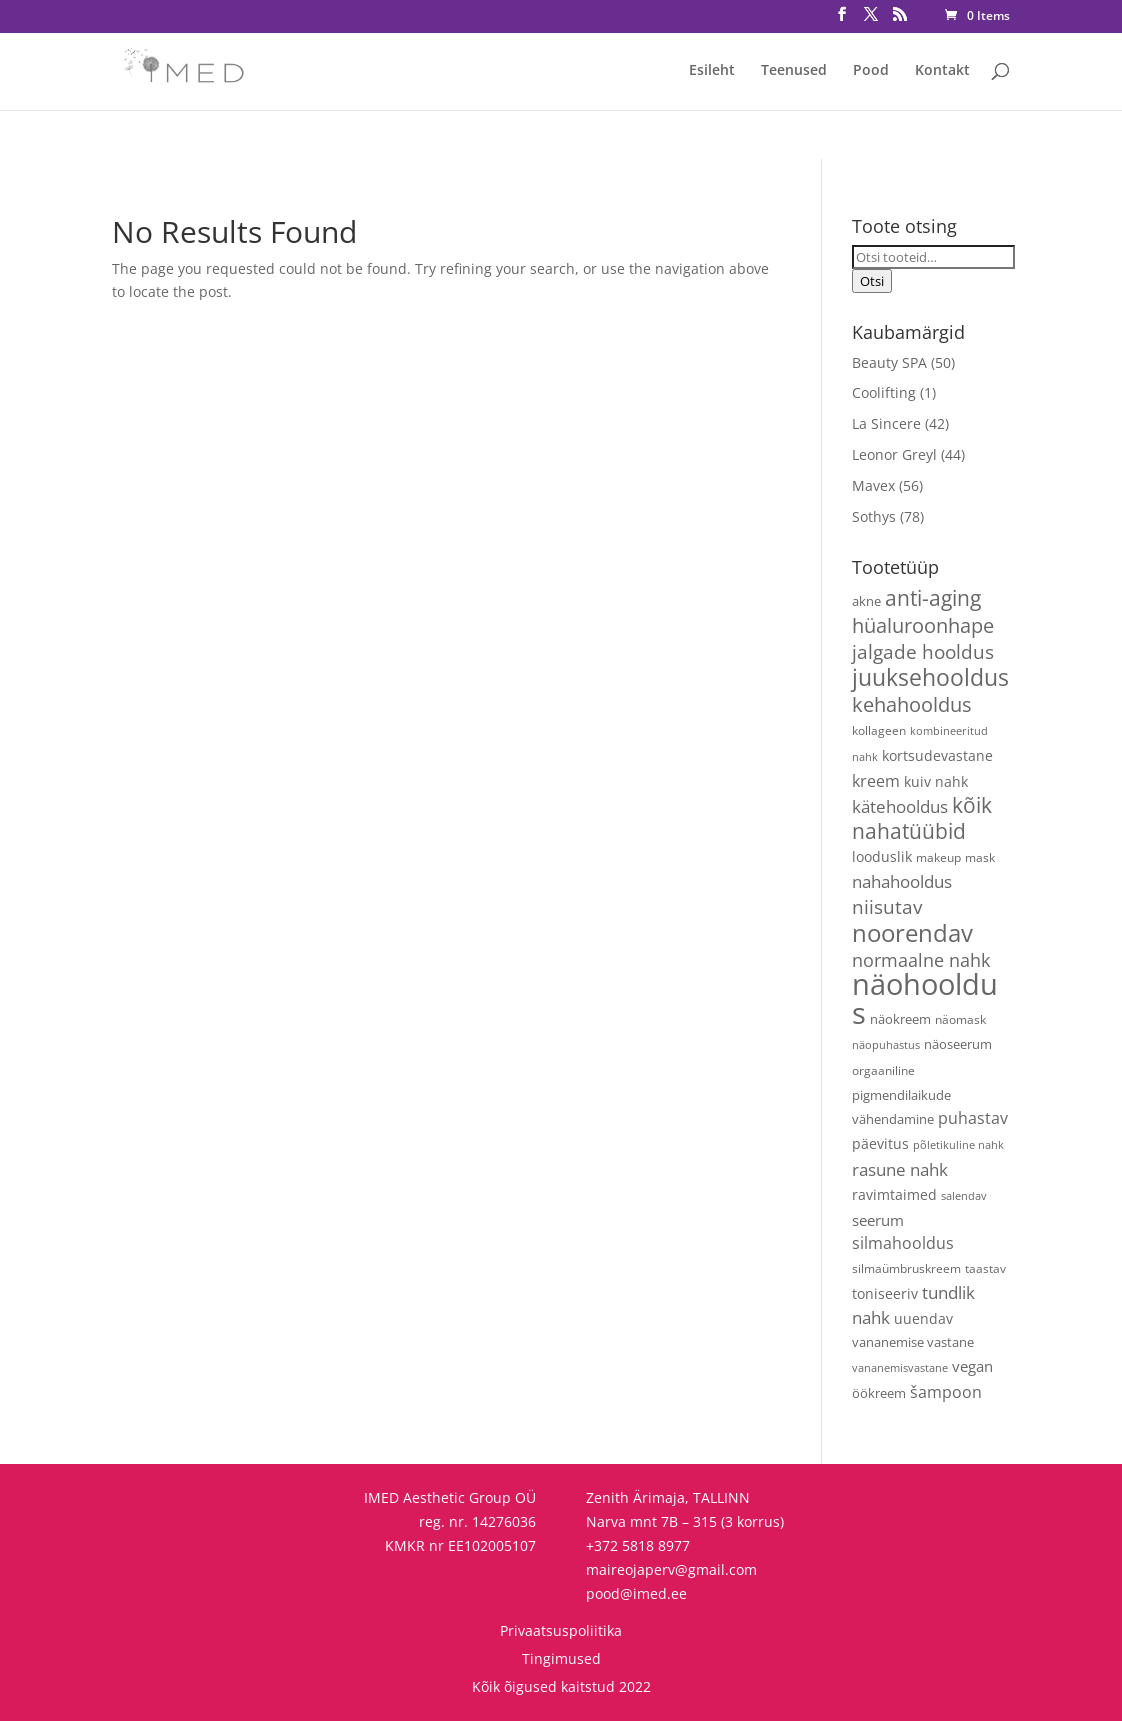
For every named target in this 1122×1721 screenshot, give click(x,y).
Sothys (874, 516)
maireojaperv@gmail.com (671, 1569)
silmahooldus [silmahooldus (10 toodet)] (903, 1243)
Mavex (873, 485)
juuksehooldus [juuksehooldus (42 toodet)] (930, 677)
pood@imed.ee (636, 1593)
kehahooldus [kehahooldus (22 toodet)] (912, 704)
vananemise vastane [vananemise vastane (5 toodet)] (913, 1342)
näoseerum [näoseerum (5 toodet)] (958, 1044)
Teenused (794, 71)
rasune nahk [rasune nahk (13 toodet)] (900, 1169)
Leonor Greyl (894, 454)
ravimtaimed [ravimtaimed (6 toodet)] (894, 1194)
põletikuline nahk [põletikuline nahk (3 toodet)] (958, 1145)
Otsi (872, 281)
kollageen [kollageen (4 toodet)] (879, 730)
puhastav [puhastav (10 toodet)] (973, 1118)
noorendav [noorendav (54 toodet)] (912, 932)
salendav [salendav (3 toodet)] (964, 1196)
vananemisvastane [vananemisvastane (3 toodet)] (900, 1368)
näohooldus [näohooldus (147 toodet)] (925, 998)
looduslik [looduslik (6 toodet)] (882, 856)
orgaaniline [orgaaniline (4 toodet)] (883, 1070)
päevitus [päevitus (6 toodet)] (880, 1143)
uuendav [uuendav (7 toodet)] (923, 1318)
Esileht (712, 71)
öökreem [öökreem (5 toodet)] (879, 1393)
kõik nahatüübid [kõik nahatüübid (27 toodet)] (922, 818)
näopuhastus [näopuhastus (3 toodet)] (886, 1045)
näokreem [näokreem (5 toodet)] (900, 1019)
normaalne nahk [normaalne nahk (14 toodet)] (921, 960)
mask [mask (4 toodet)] (980, 857)
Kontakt (942, 71)
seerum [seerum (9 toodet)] (878, 1220)
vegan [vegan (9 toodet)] (972, 1366)
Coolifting (884, 392)
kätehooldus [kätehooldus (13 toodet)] (900, 806)
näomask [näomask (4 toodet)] (960, 1019)
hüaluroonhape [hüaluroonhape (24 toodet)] (923, 625)
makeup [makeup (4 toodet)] (938, 857)
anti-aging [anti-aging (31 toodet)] (933, 597)
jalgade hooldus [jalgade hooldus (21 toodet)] (923, 651)
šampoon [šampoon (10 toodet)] (946, 1392)
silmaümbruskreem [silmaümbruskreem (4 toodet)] (906, 1268)
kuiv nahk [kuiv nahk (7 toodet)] (936, 781)
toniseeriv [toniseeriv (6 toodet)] (885, 1293)
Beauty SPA (889, 362)
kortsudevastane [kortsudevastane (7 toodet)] (937, 755)
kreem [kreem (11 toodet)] (876, 781)
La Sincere (886, 423)
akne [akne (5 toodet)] (866, 601)
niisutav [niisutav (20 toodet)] (887, 906)
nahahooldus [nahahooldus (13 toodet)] (902, 881)
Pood (871, 71)
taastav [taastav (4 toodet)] (985, 1268)
